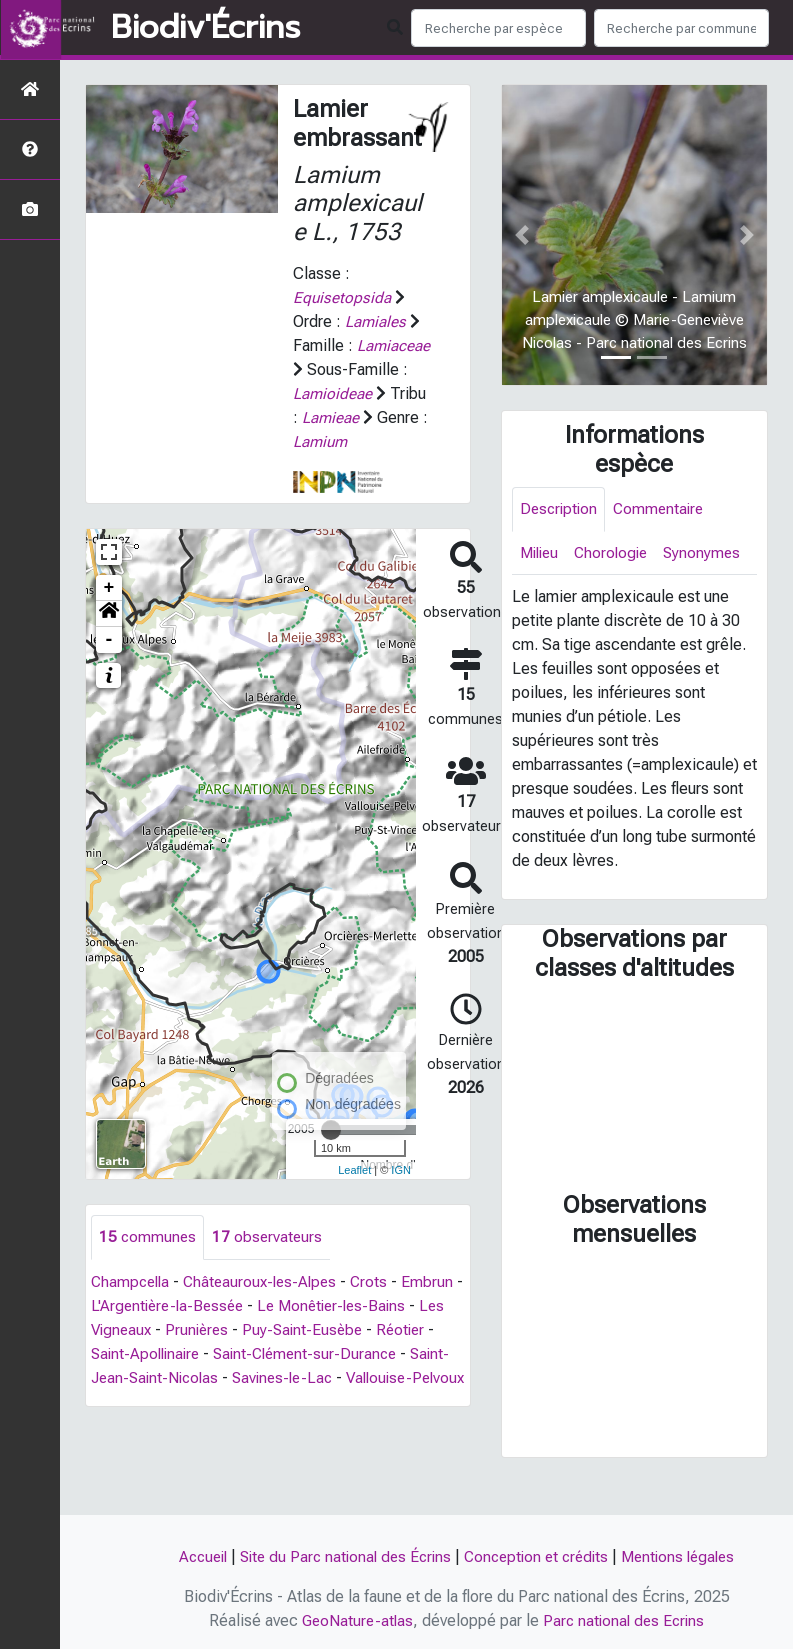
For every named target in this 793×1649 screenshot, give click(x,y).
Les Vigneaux (190, 1354)
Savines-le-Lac (405, 1402)
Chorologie (617, 554)
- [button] (109, 664)
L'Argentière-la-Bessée (237, 1330)
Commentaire (664, 509)
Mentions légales (689, 1556)
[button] (109, 638)
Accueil (191, 1556)
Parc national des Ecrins (625, 1620)
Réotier (126, 1378)
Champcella (132, 1306)
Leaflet (354, 1194)
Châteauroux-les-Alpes (268, 1306)
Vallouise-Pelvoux (164, 1426)
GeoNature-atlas (354, 1620)
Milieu (541, 554)
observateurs (270, 1261)
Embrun (117, 1330)
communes (148, 1261)
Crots (381, 1306)
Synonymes (559, 599)
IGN (401, 1194)
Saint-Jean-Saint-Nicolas (250, 1402)
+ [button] (109, 612)
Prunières (284, 1354)
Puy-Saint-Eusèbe (393, 1354)
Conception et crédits (540, 1556)
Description (560, 509)
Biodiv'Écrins (205, 28)
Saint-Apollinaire (223, 1378)
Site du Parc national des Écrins (341, 1556)
